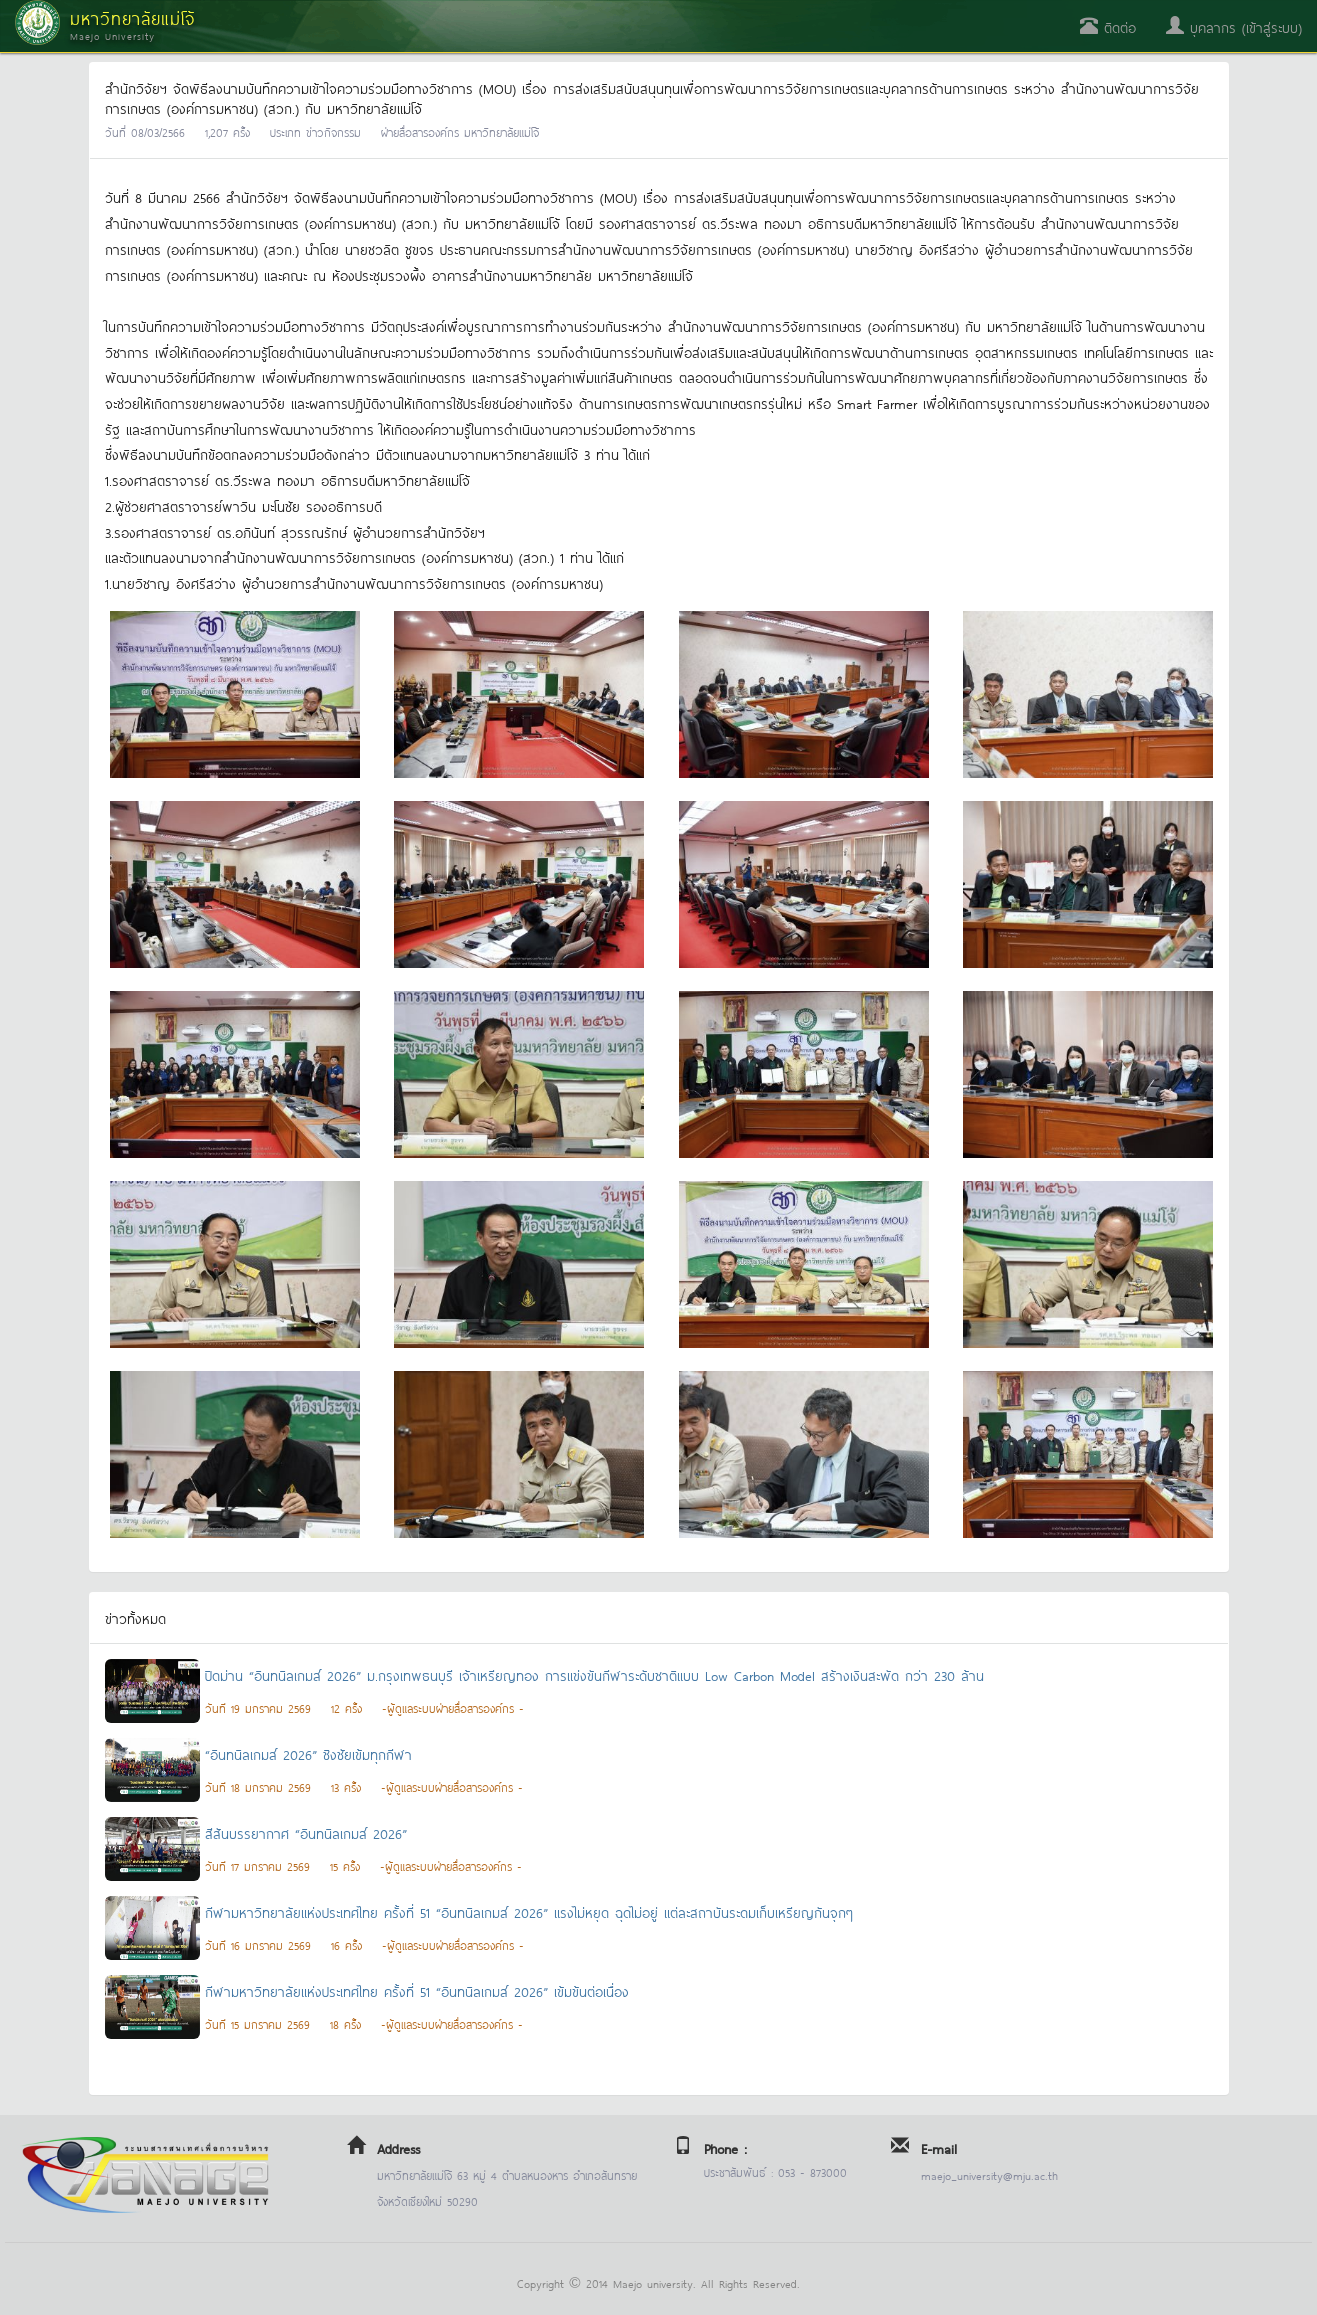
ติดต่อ (1108, 26)
